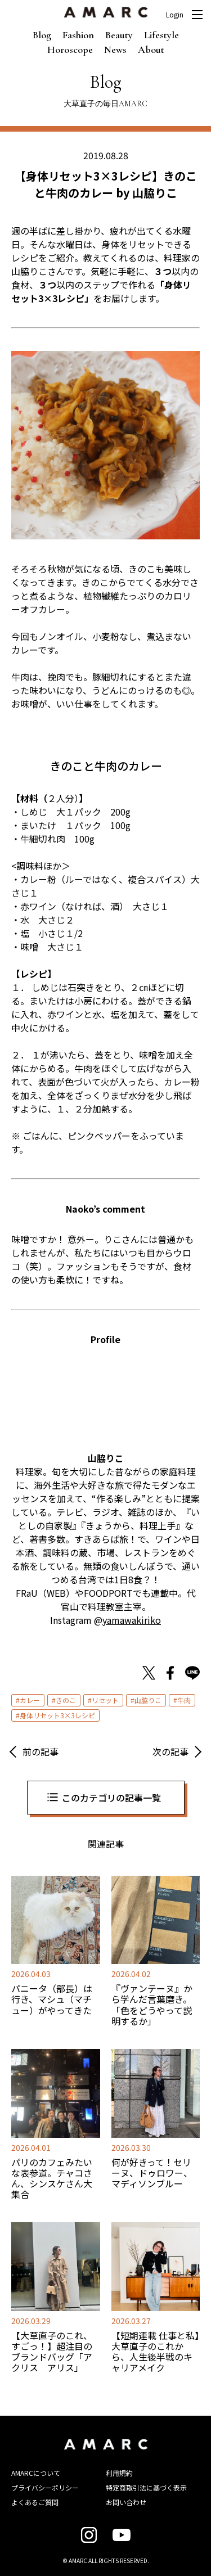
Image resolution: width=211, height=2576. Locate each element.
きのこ (66, 1700)
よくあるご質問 (35, 2502)
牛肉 (184, 1700)
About (151, 49)
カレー (30, 1700)
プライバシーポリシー (45, 2487)
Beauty (119, 35)
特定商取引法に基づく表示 (146, 2487)
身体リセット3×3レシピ (57, 1715)
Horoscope (70, 49)
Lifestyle (161, 35)
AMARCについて (35, 2473)
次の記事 (170, 1751)
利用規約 (119, 2473)
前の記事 (41, 1751)
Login (174, 14)
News (115, 49)
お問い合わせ (126, 2502)
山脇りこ (147, 1700)
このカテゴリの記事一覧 (111, 1797)
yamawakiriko (131, 1620)
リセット (105, 1700)
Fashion (78, 35)
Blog (42, 35)
